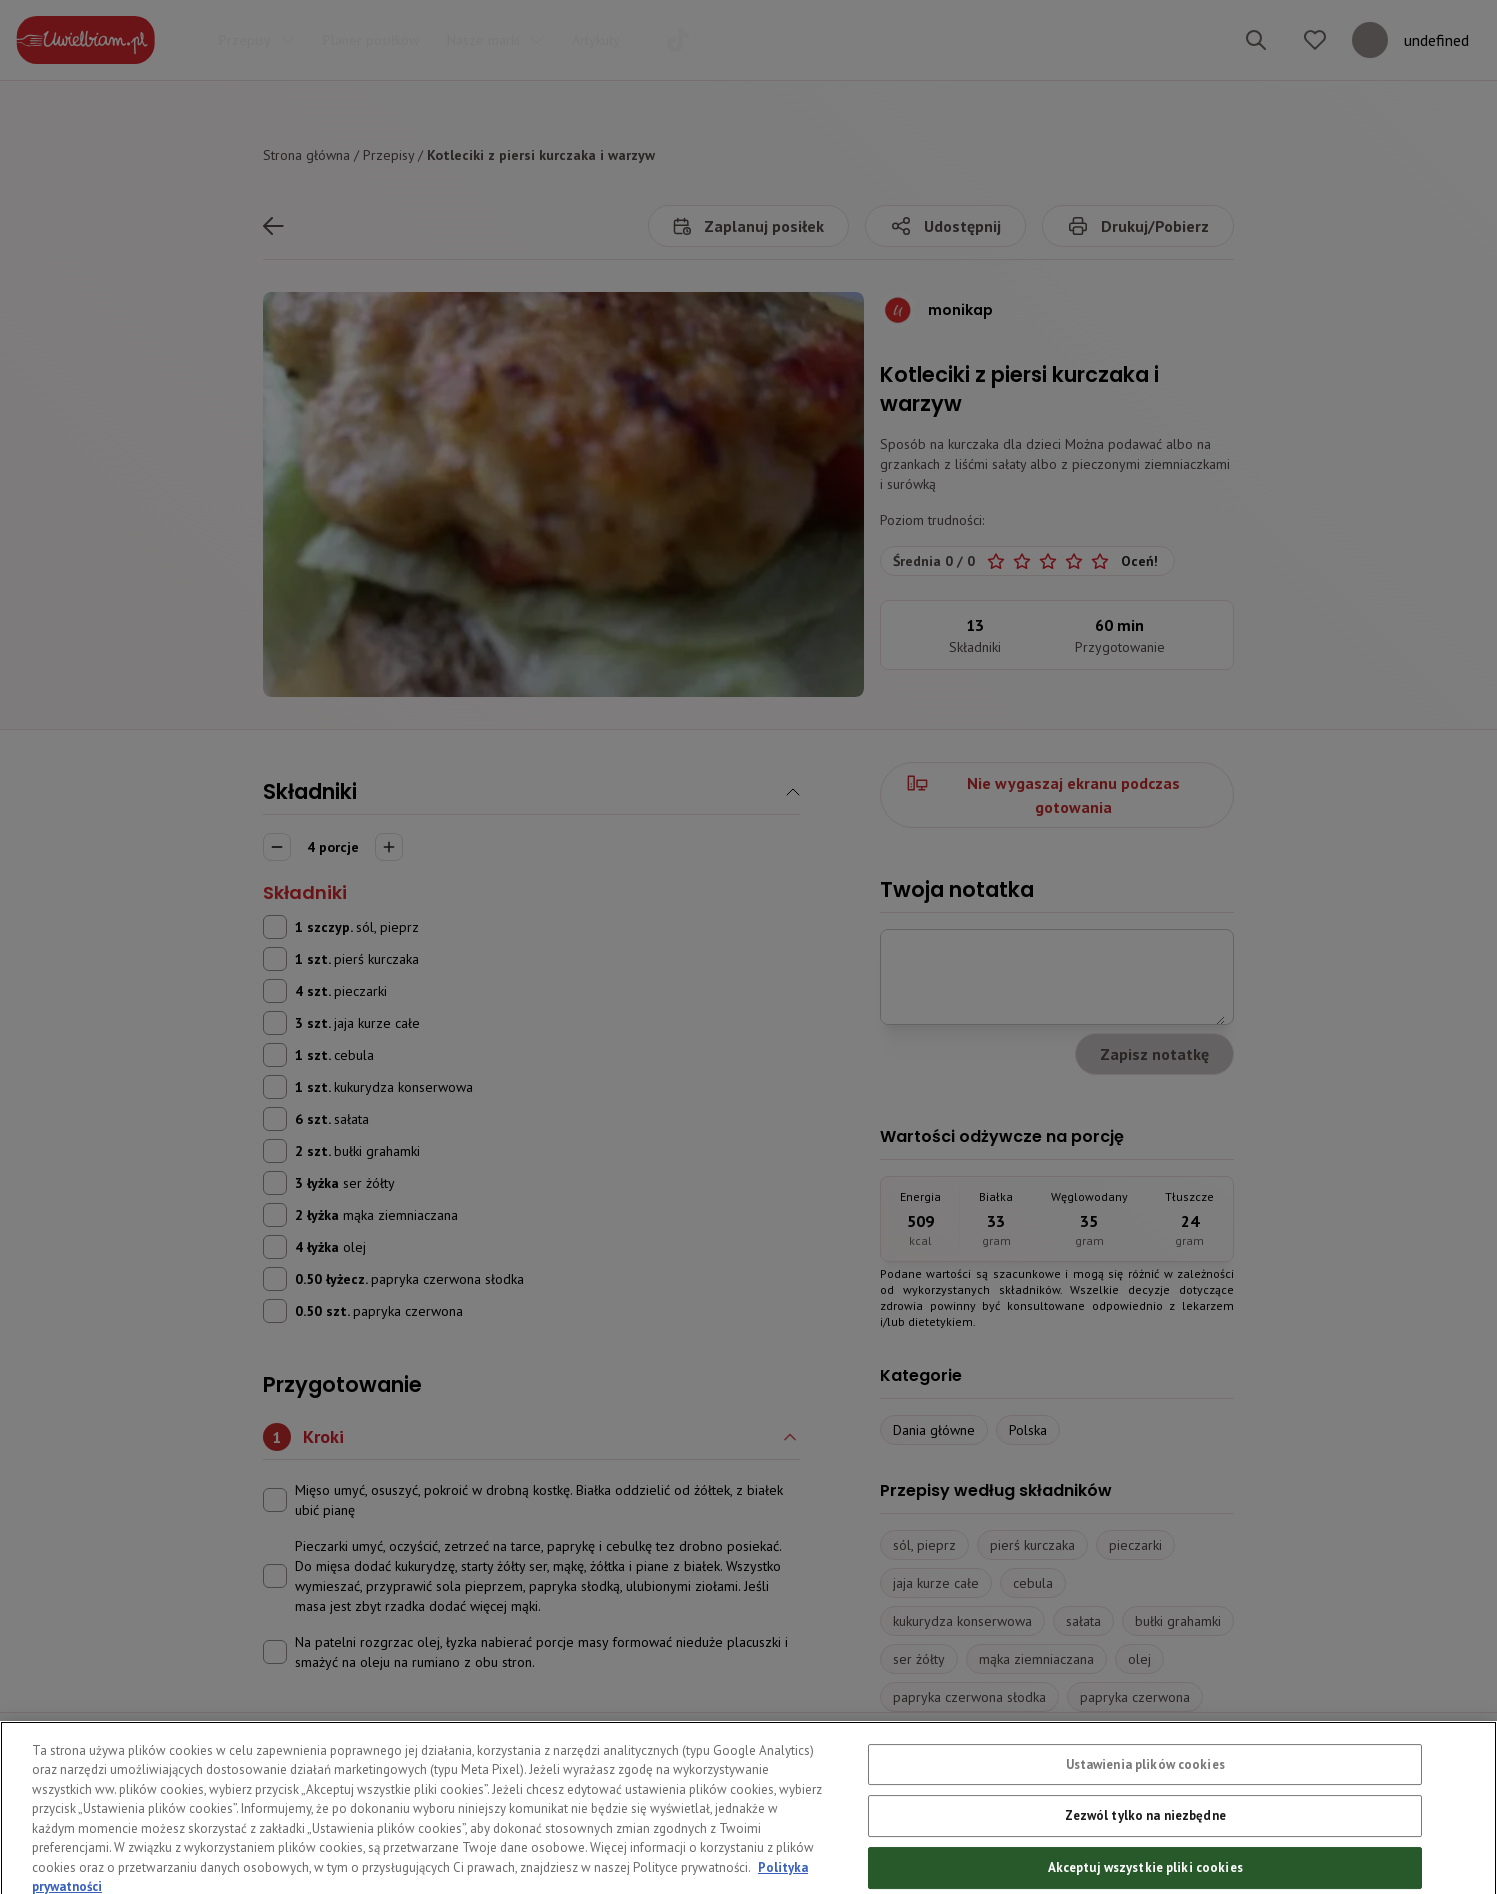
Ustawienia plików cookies (1145, 1794)
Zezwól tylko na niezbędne (1145, 1845)
